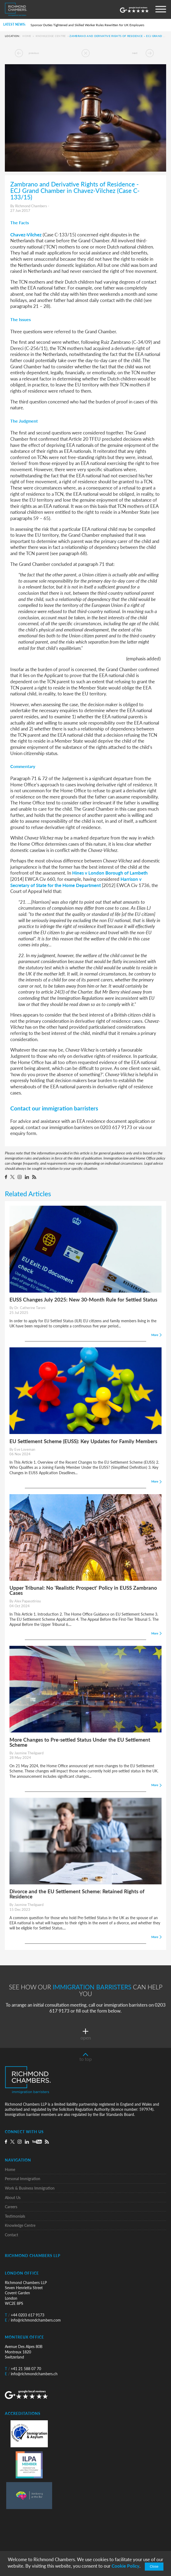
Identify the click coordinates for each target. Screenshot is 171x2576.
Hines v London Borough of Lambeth (110, 872)
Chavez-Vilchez (26, 234)
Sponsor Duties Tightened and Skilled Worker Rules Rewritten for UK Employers (87, 25)
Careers (11, 2206)
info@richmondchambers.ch (31, 2373)
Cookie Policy (125, 2566)
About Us (13, 2197)
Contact (11, 2234)
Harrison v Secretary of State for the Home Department (76, 882)
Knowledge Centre (51, 36)
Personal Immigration (22, 2178)
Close (154, 2566)
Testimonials (15, 2216)
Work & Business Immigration (30, 2188)
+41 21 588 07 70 (23, 2368)
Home (26, 36)
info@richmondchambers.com (33, 2320)
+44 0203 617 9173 (24, 2314)
